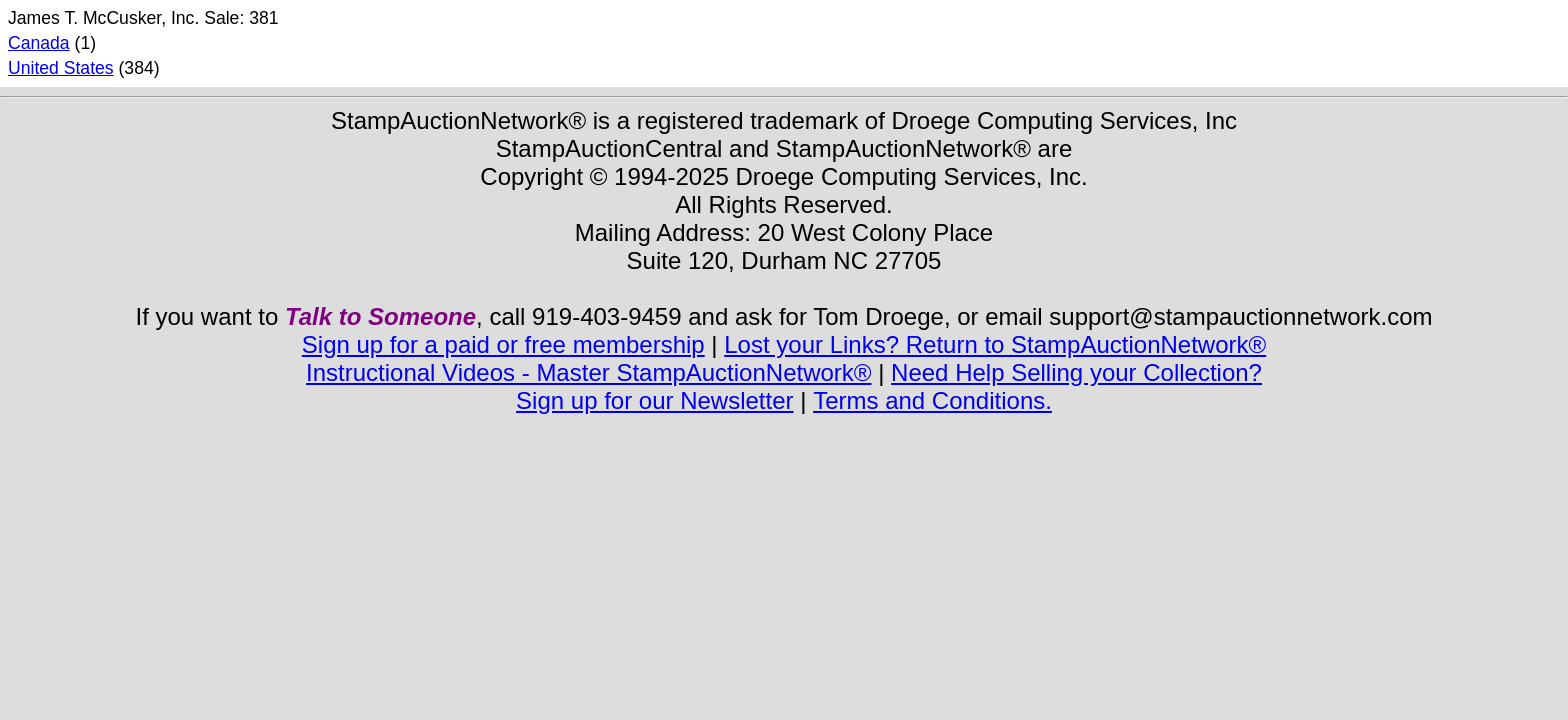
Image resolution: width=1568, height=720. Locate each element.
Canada (39, 43)
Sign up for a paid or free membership (503, 344)
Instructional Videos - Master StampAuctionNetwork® (588, 372)
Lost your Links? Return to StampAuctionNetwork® (995, 344)
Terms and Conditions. (932, 400)
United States (61, 68)
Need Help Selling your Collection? (1076, 372)
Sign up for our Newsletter (654, 400)
